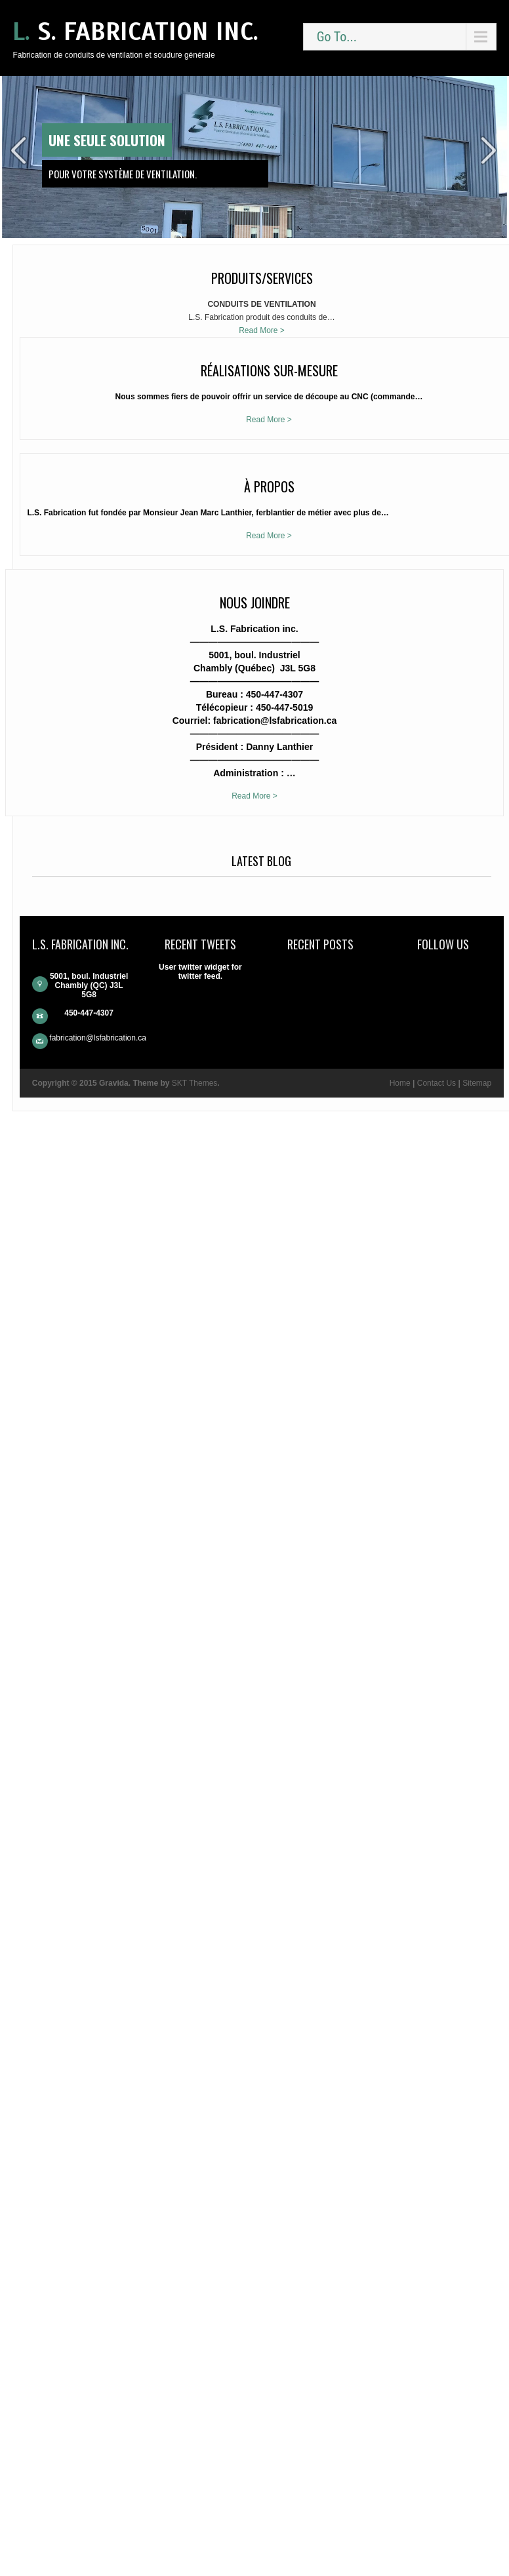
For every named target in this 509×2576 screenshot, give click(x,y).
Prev (19, 150)
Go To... (337, 37)
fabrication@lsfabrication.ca (74, 2472)
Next (490, 150)
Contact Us (79, 2538)
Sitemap (68, 2547)
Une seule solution (107, 140)
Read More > (68, 356)
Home (43, 2538)
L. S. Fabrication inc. (135, 31)
